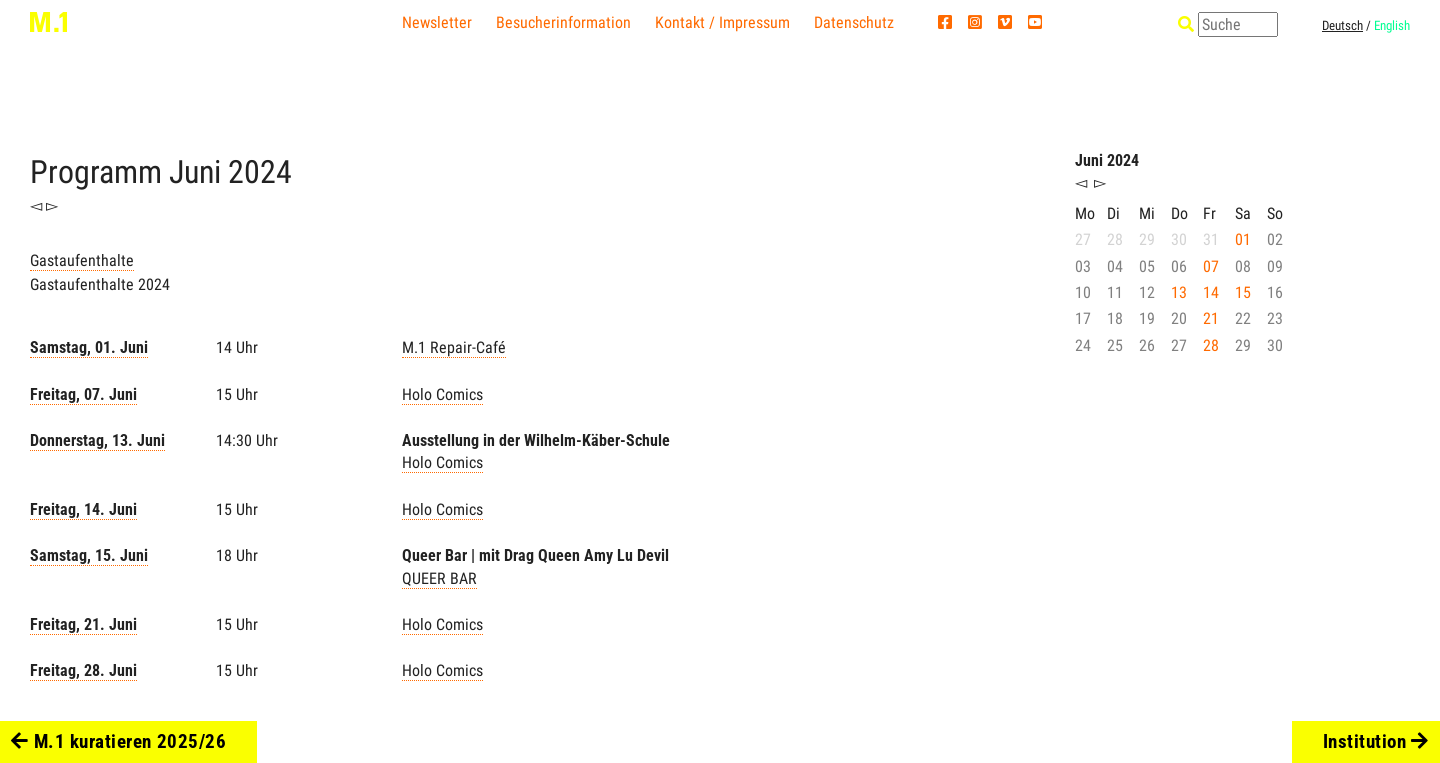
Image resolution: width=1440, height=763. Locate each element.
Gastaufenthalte (82, 260)
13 (1179, 292)
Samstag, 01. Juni (89, 347)
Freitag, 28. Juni (83, 670)
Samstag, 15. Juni (89, 555)
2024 (260, 172)
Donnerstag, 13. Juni (97, 440)
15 (1243, 292)
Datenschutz (854, 22)
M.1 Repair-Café (454, 347)
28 (1211, 345)
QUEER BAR (439, 578)
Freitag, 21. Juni (83, 624)
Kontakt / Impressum (722, 22)
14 (1211, 292)
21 (1211, 318)
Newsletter (437, 22)
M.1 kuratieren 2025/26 (118, 741)
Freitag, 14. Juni (83, 509)
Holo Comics (442, 394)
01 (1243, 239)
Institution (1376, 741)
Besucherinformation (563, 22)
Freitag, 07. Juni (83, 394)
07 (1211, 266)
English (1392, 25)
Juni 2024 (1107, 160)
